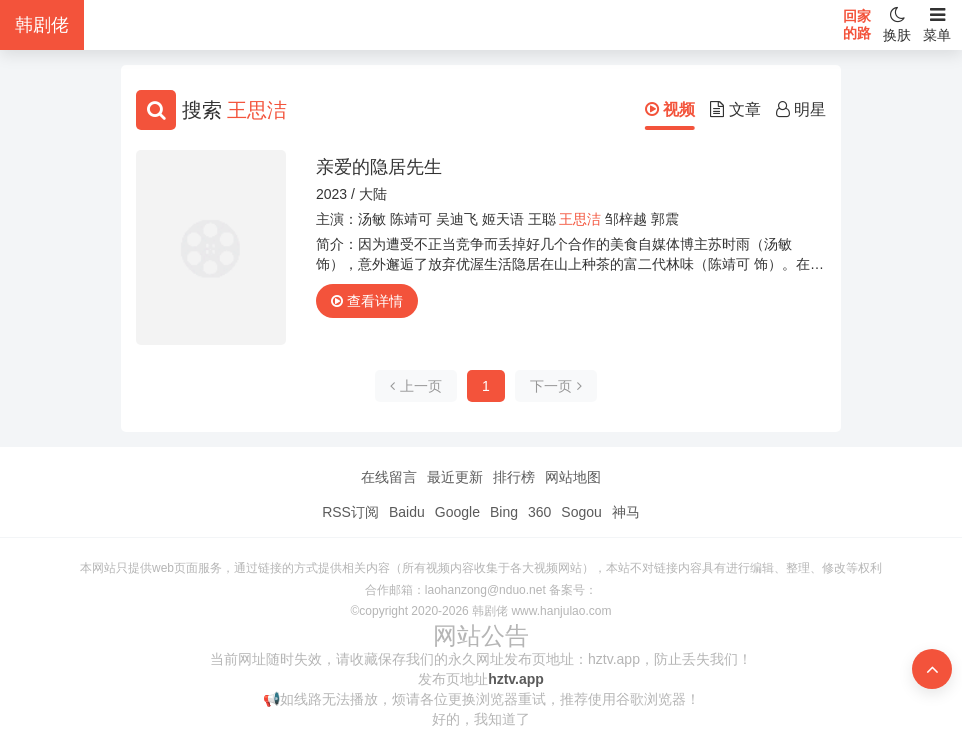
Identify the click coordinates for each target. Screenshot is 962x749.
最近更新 (455, 477)
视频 (670, 109)
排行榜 (514, 477)
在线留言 (389, 477)
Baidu (407, 512)
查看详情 (367, 301)
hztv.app (516, 679)
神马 (626, 512)
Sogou (581, 512)
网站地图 (573, 477)
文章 (735, 109)
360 (539, 512)
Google (457, 512)
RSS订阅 (350, 512)
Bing (504, 512)
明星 (801, 109)
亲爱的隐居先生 (379, 167)
